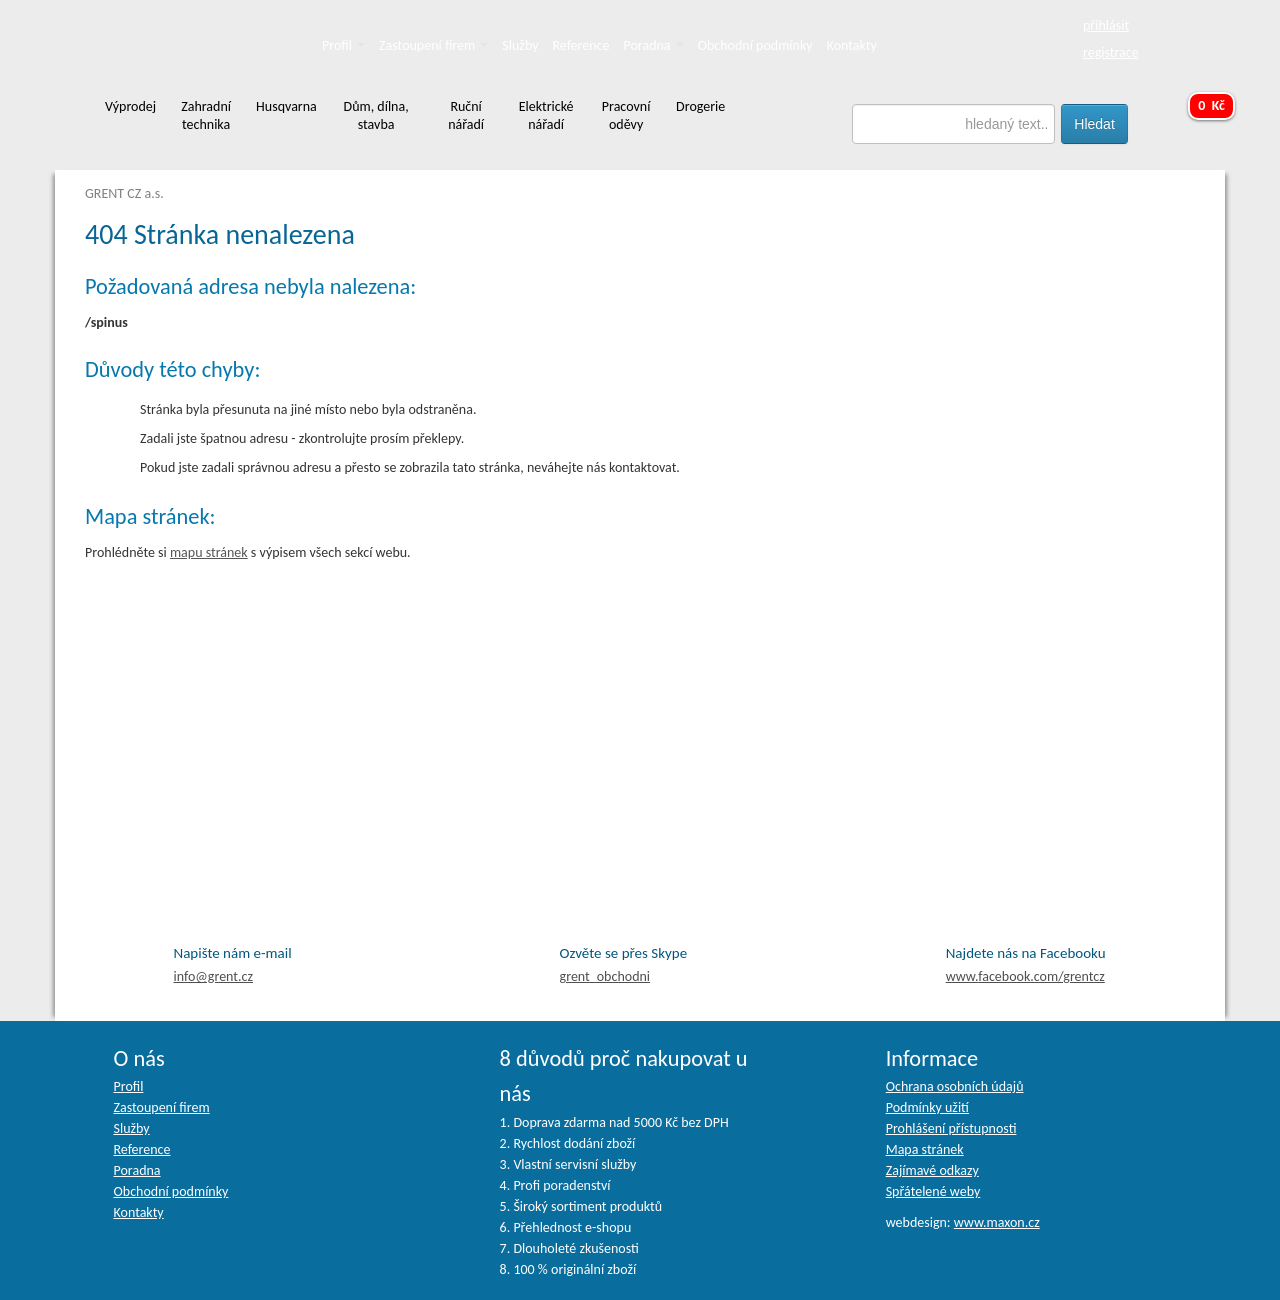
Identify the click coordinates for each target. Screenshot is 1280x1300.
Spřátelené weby (933, 1191)
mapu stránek (209, 552)
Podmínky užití (927, 1107)
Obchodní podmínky (755, 45)
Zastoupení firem (433, 45)
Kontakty (852, 45)
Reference (581, 45)
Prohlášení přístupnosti (951, 1128)
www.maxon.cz (997, 1222)
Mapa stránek (925, 1149)
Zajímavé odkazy (932, 1170)
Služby (520, 45)
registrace (1111, 52)
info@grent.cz (214, 976)
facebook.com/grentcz (1025, 976)
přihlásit (1106, 25)
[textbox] (954, 124)
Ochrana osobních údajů (955, 1086)
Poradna (654, 45)
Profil (343, 45)
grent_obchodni (605, 976)
